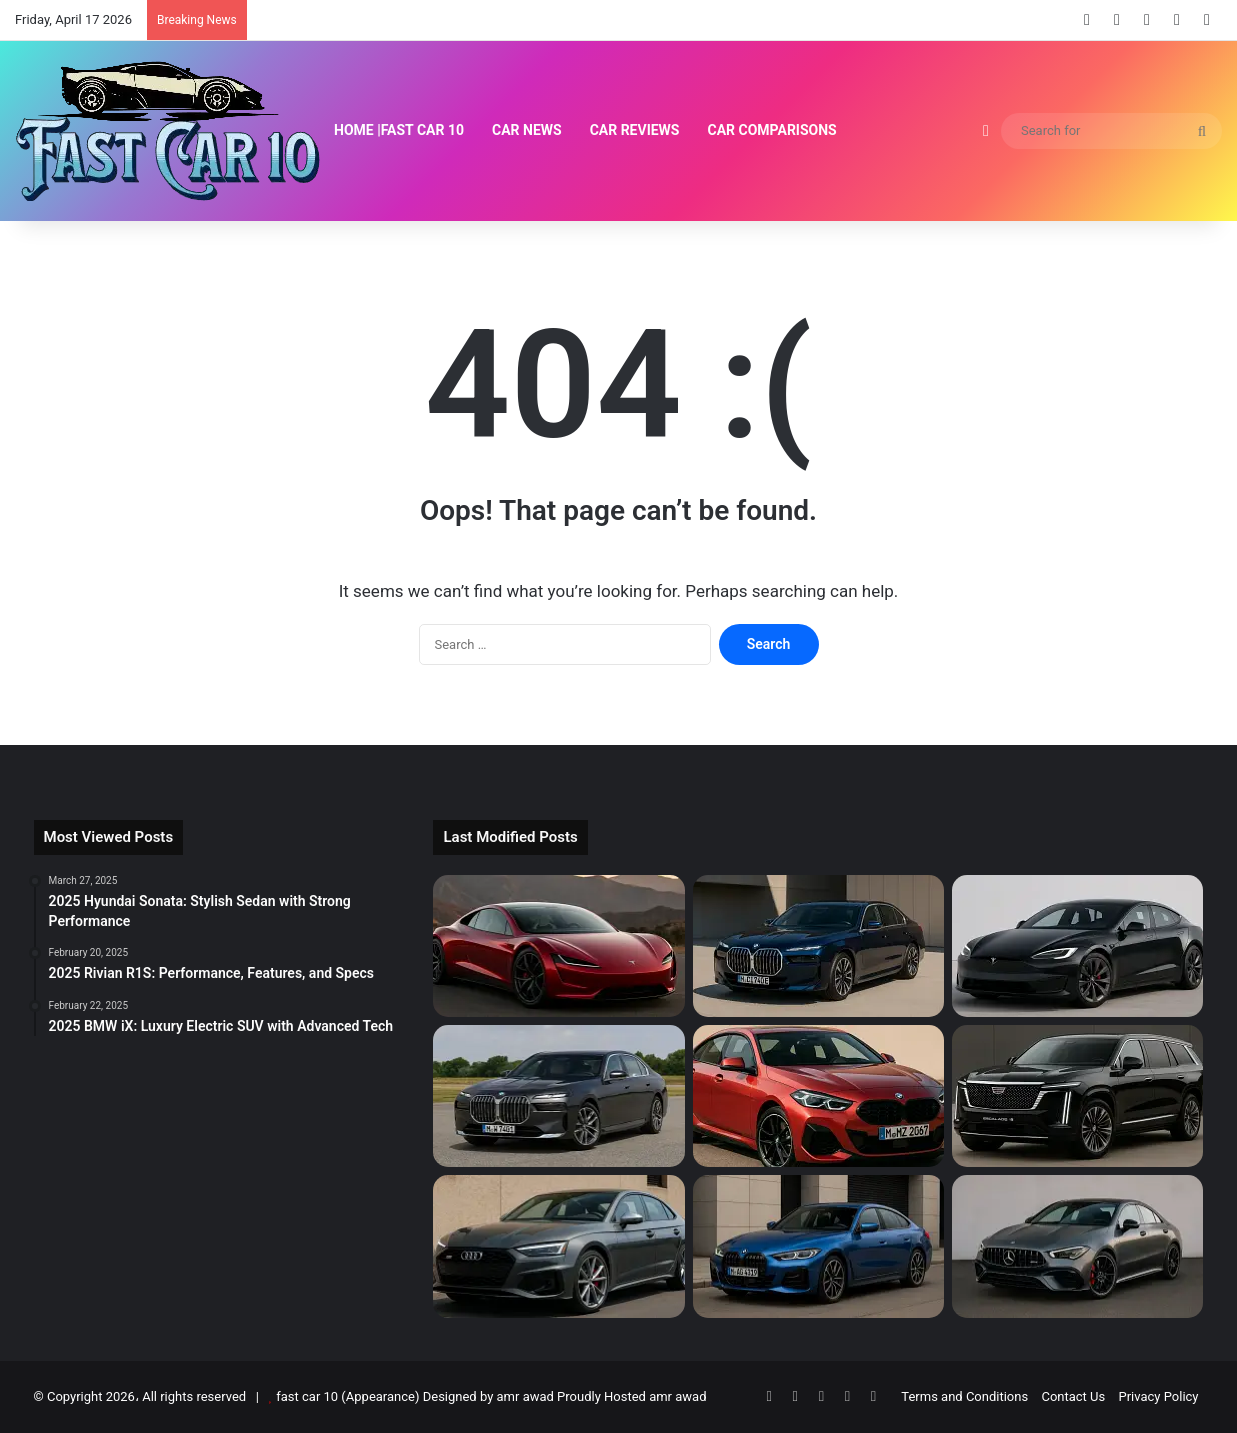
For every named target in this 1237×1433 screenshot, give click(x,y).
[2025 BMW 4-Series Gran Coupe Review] (818, 1246)
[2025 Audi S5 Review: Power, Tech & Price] (558, 1246)
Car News (527, 130)
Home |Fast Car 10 (399, 130)
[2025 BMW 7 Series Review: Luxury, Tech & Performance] (558, 1096)
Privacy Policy (1158, 1396)
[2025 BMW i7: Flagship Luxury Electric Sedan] (818, 946)
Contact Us (1073, 1396)
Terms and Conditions (964, 1396)
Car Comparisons (772, 130)
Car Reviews (635, 130)
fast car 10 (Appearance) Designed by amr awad (415, 1396)
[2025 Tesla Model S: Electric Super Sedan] (1077, 946)
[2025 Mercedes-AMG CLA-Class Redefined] (1077, 1246)
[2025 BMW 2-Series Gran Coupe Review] (818, 1096)
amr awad (677, 1396)
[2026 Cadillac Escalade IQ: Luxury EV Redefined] (1077, 1096)
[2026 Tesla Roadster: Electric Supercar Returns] (558, 946)
